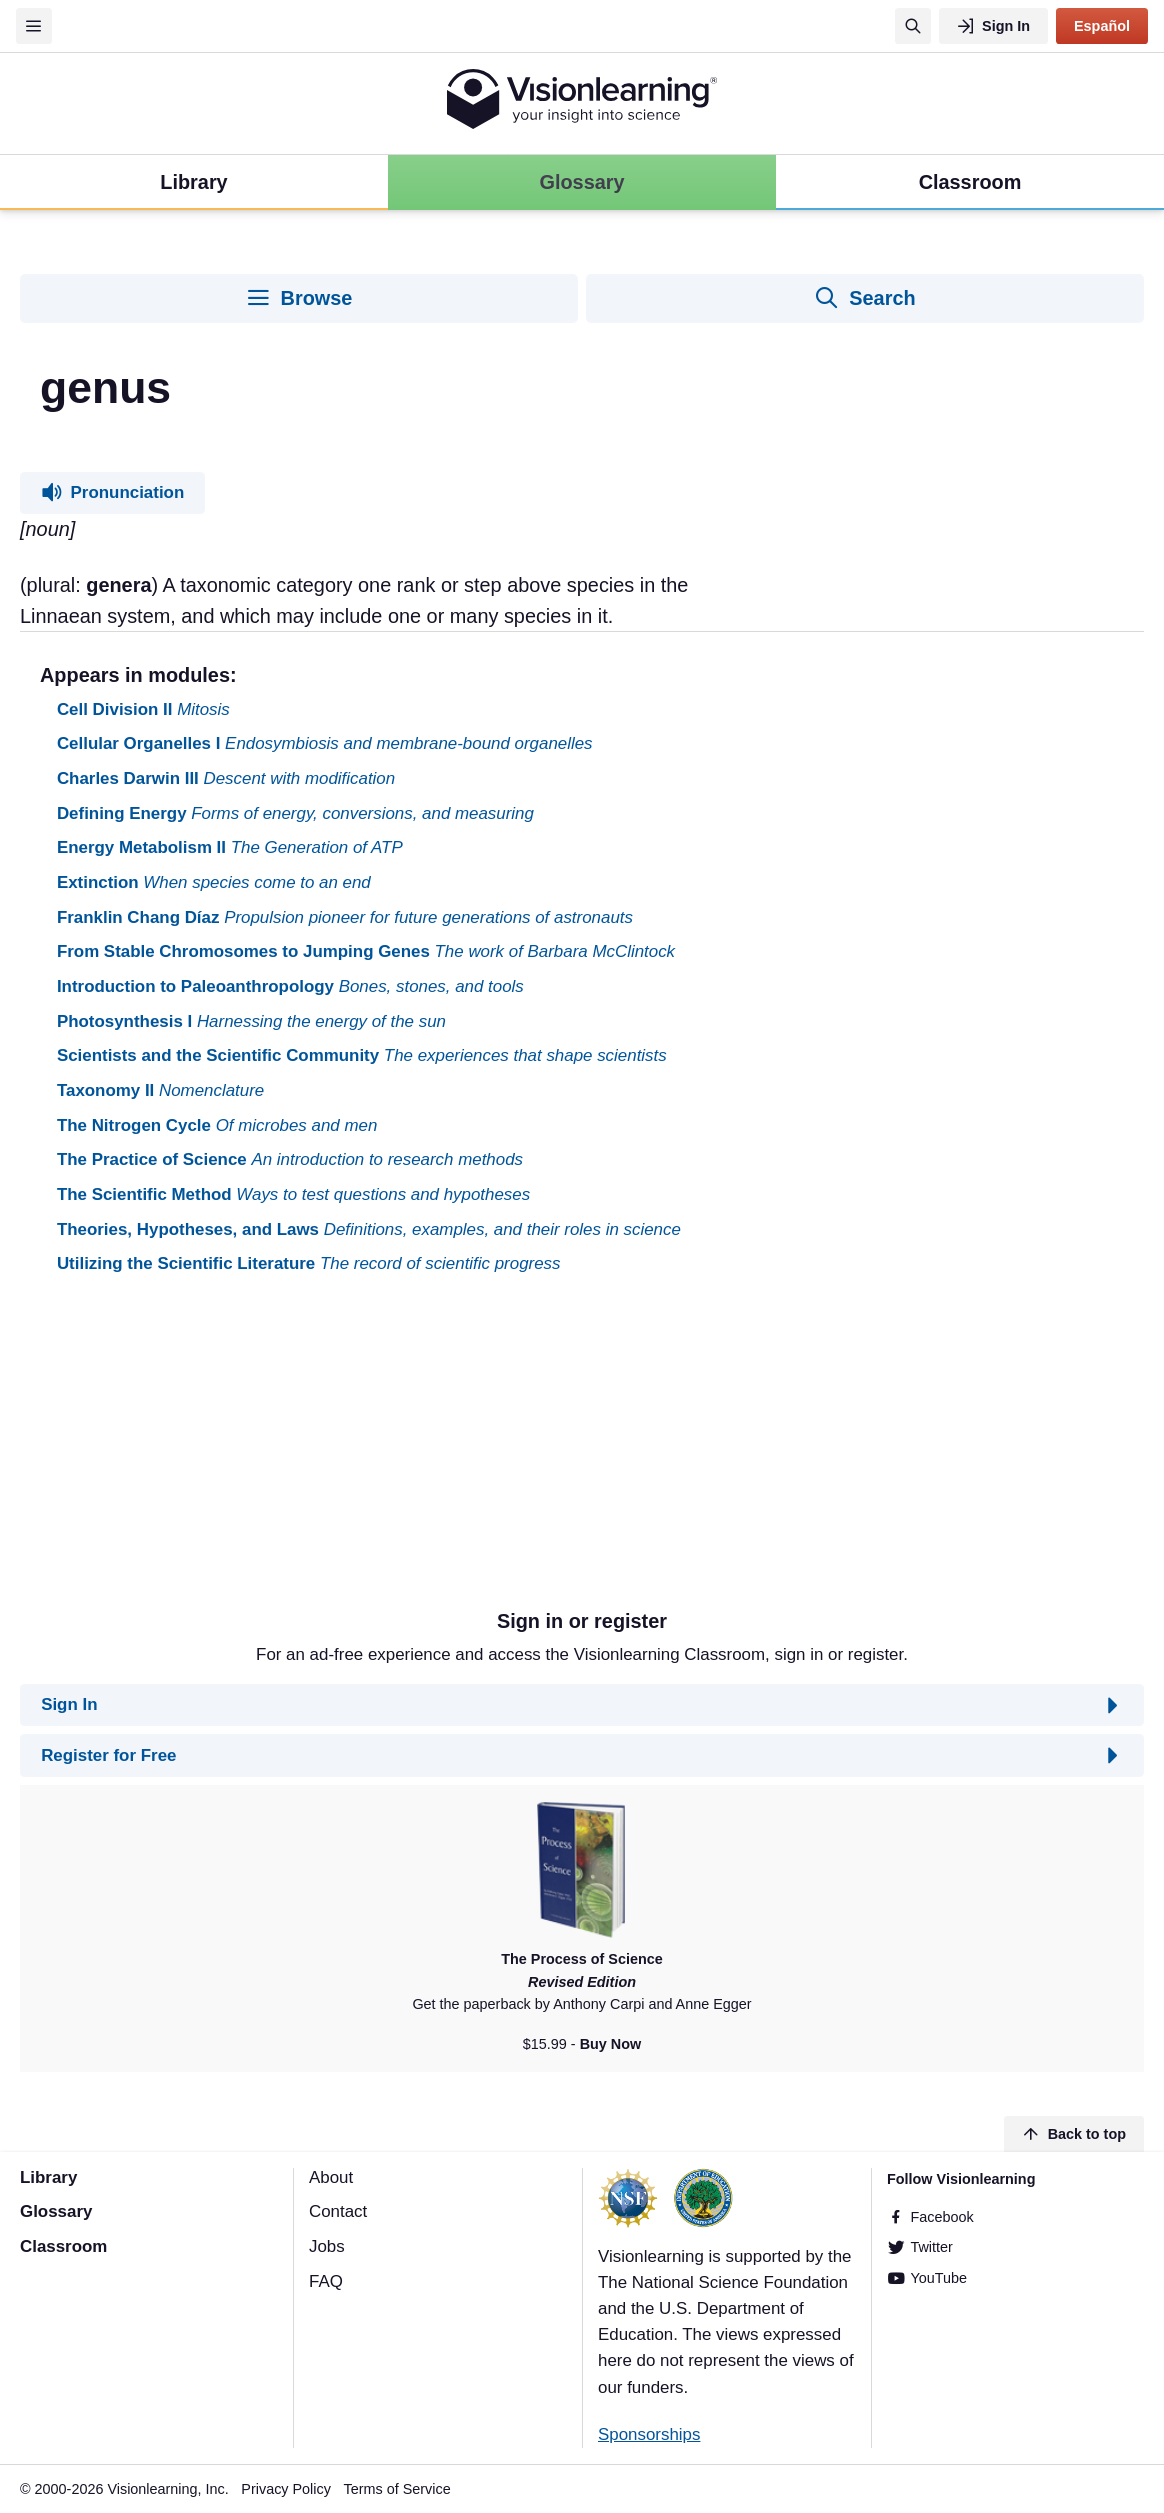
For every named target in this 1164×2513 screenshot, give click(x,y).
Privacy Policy (286, 2489)
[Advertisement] (582, 1450)
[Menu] (34, 26)
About (331, 2177)
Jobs (327, 2246)
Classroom (63, 2246)
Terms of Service (397, 2489)
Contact (338, 2211)
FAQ (326, 2281)
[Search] (913, 26)
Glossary (56, 2211)
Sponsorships (649, 2434)
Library (48, 2177)
